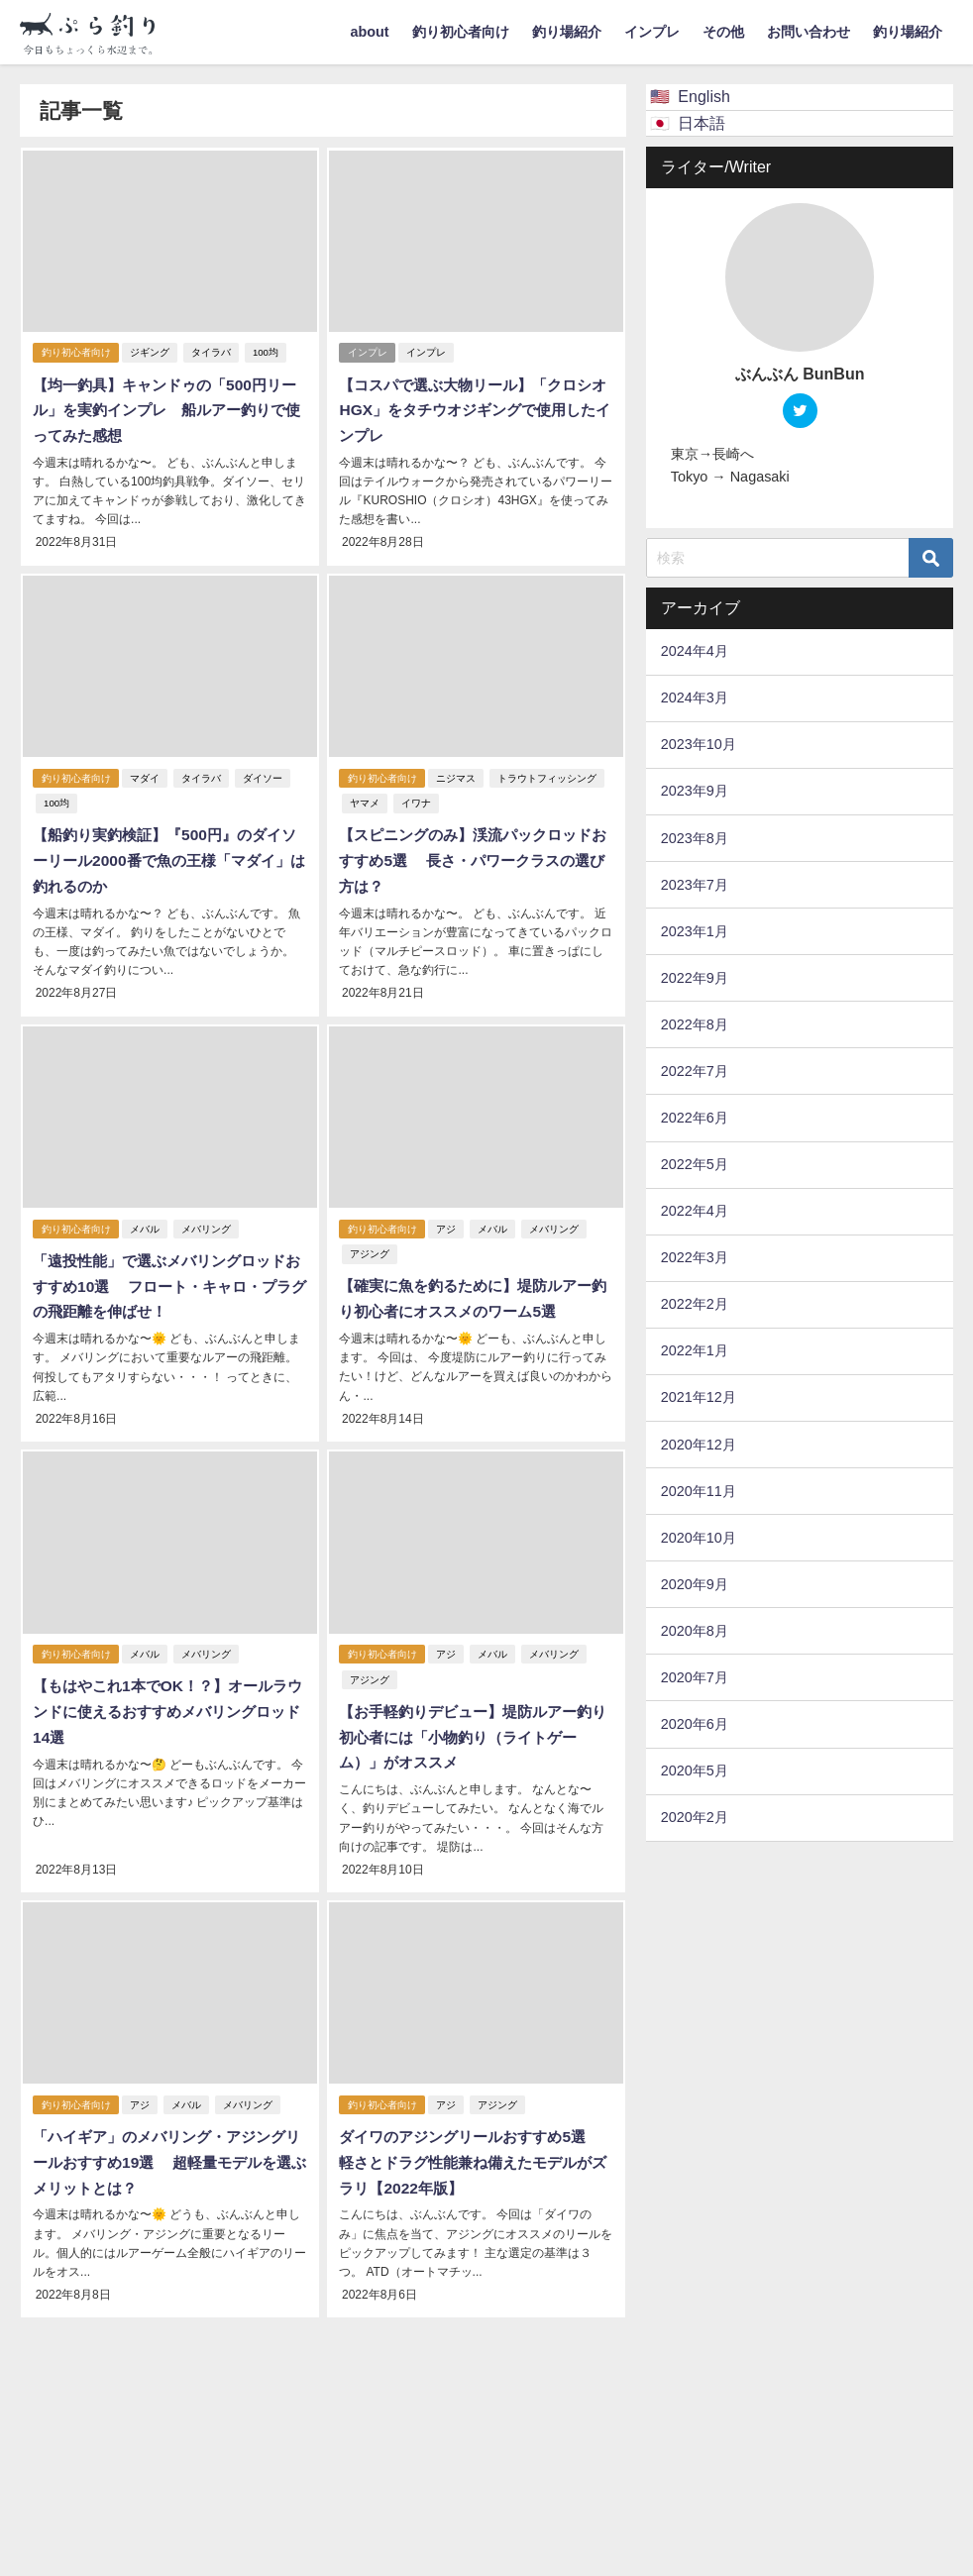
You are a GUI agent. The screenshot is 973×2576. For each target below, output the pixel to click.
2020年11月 (698, 1491)
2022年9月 (694, 978)
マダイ (146, 775)
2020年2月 (694, 1817)
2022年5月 (694, 1164)
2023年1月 (694, 931)
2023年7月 (694, 885)
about (369, 32)
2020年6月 (694, 1724)
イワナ (414, 801)
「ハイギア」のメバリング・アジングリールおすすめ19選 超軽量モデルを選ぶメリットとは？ (168, 2150)
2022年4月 (694, 1211)
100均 (266, 353)
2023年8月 (694, 838)
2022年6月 (694, 1118)
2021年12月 (698, 1397)
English (703, 96)
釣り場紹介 (566, 32)
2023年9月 (694, 791)
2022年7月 (694, 1071)
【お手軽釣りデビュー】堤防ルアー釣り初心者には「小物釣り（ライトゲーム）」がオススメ (471, 1727)
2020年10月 (698, 1538)
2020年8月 (694, 1631)
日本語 (701, 123)
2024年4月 (694, 651)
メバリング (207, 1223)
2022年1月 (694, 1350)
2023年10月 (698, 744)
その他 (723, 32)
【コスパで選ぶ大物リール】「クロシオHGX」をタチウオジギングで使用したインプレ (473, 409)
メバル (146, 1223)
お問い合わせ (808, 32)
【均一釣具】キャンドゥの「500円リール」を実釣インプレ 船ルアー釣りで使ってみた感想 (165, 409)
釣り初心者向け (460, 32)
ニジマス (457, 775)
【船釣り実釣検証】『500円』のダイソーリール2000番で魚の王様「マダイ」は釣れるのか (163, 857)
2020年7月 (694, 1677)
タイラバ (212, 353)
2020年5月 (694, 1770)
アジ (447, 1223)
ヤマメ (363, 801)
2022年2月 (694, 1304)
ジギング (150, 353)
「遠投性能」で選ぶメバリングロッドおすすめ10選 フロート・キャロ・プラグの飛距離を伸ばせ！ (168, 1279)
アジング (367, 1248)
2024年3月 (694, 697)
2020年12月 (698, 1444)
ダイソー (263, 775)
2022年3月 (694, 1257)
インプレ (652, 32)
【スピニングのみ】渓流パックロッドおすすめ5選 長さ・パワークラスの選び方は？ (471, 857)
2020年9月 (694, 1584)
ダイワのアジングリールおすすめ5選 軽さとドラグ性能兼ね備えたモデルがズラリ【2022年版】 (476, 2150)
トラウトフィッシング (547, 775)
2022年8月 (694, 1024)
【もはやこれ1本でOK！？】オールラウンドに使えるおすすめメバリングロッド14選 (166, 1702)
